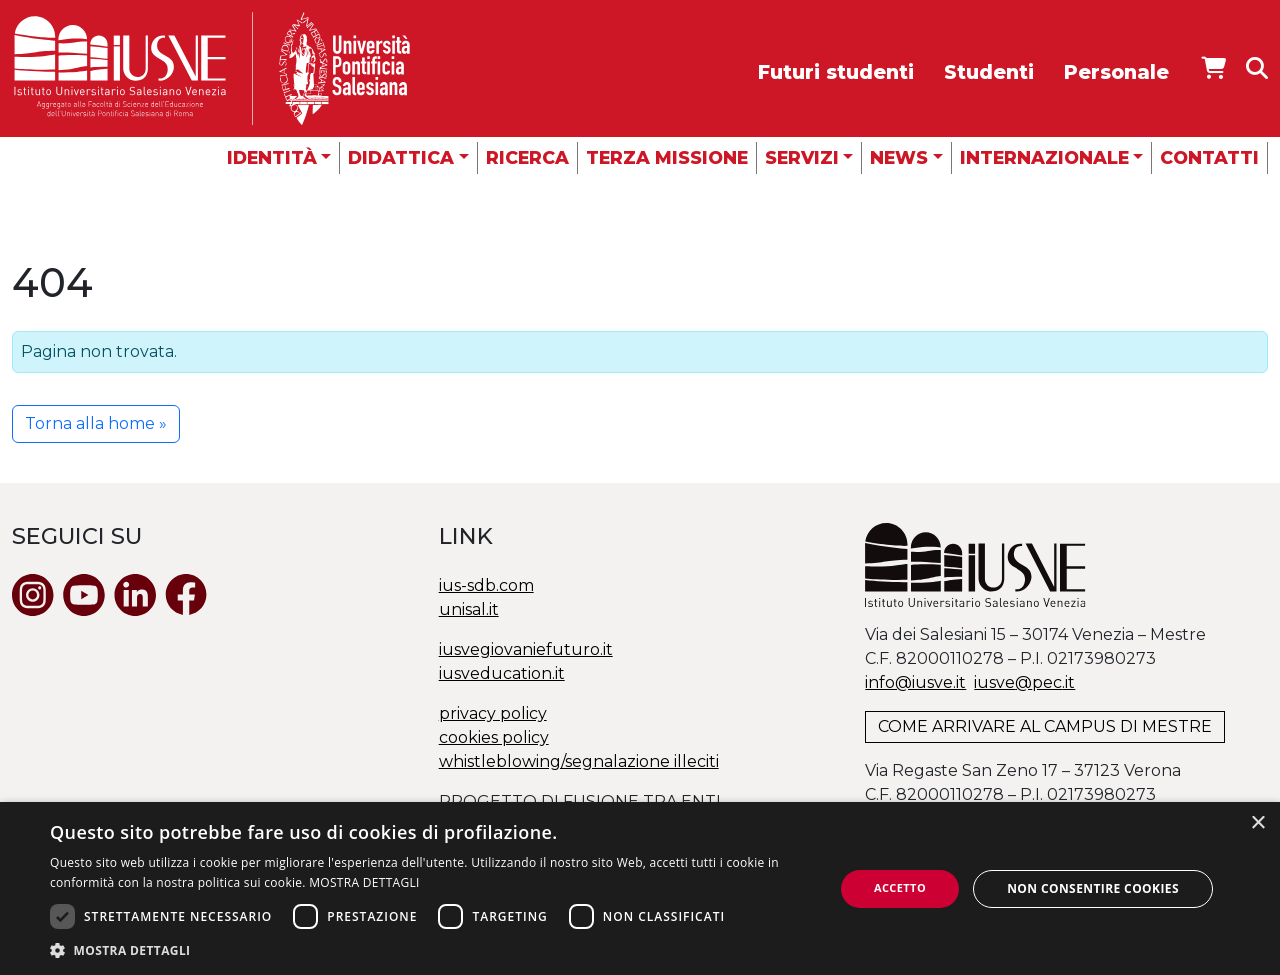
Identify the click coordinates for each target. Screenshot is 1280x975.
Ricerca (527, 157)
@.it (1024, 682)
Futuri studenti (836, 72)
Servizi (802, 157)
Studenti (989, 72)
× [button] (1257, 823)
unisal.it (469, 609)
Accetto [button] (900, 887)
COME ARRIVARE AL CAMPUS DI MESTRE (1045, 726)
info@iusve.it (915, 682)
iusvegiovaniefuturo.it (526, 649)
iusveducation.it (502, 673)
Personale (1116, 72)
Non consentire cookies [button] (1093, 888)
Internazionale (1044, 157)
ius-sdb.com (486, 585)
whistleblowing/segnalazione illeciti (579, 761)
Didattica (401, 157)
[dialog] (640, 888)
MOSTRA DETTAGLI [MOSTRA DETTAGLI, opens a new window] (364, 882)
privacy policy (493, 713)
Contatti (1209, 157)
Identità (272, 157)
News (899, 157)
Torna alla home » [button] (96, 423)
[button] (430, 950)
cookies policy (494, 737)
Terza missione (667, 157)
